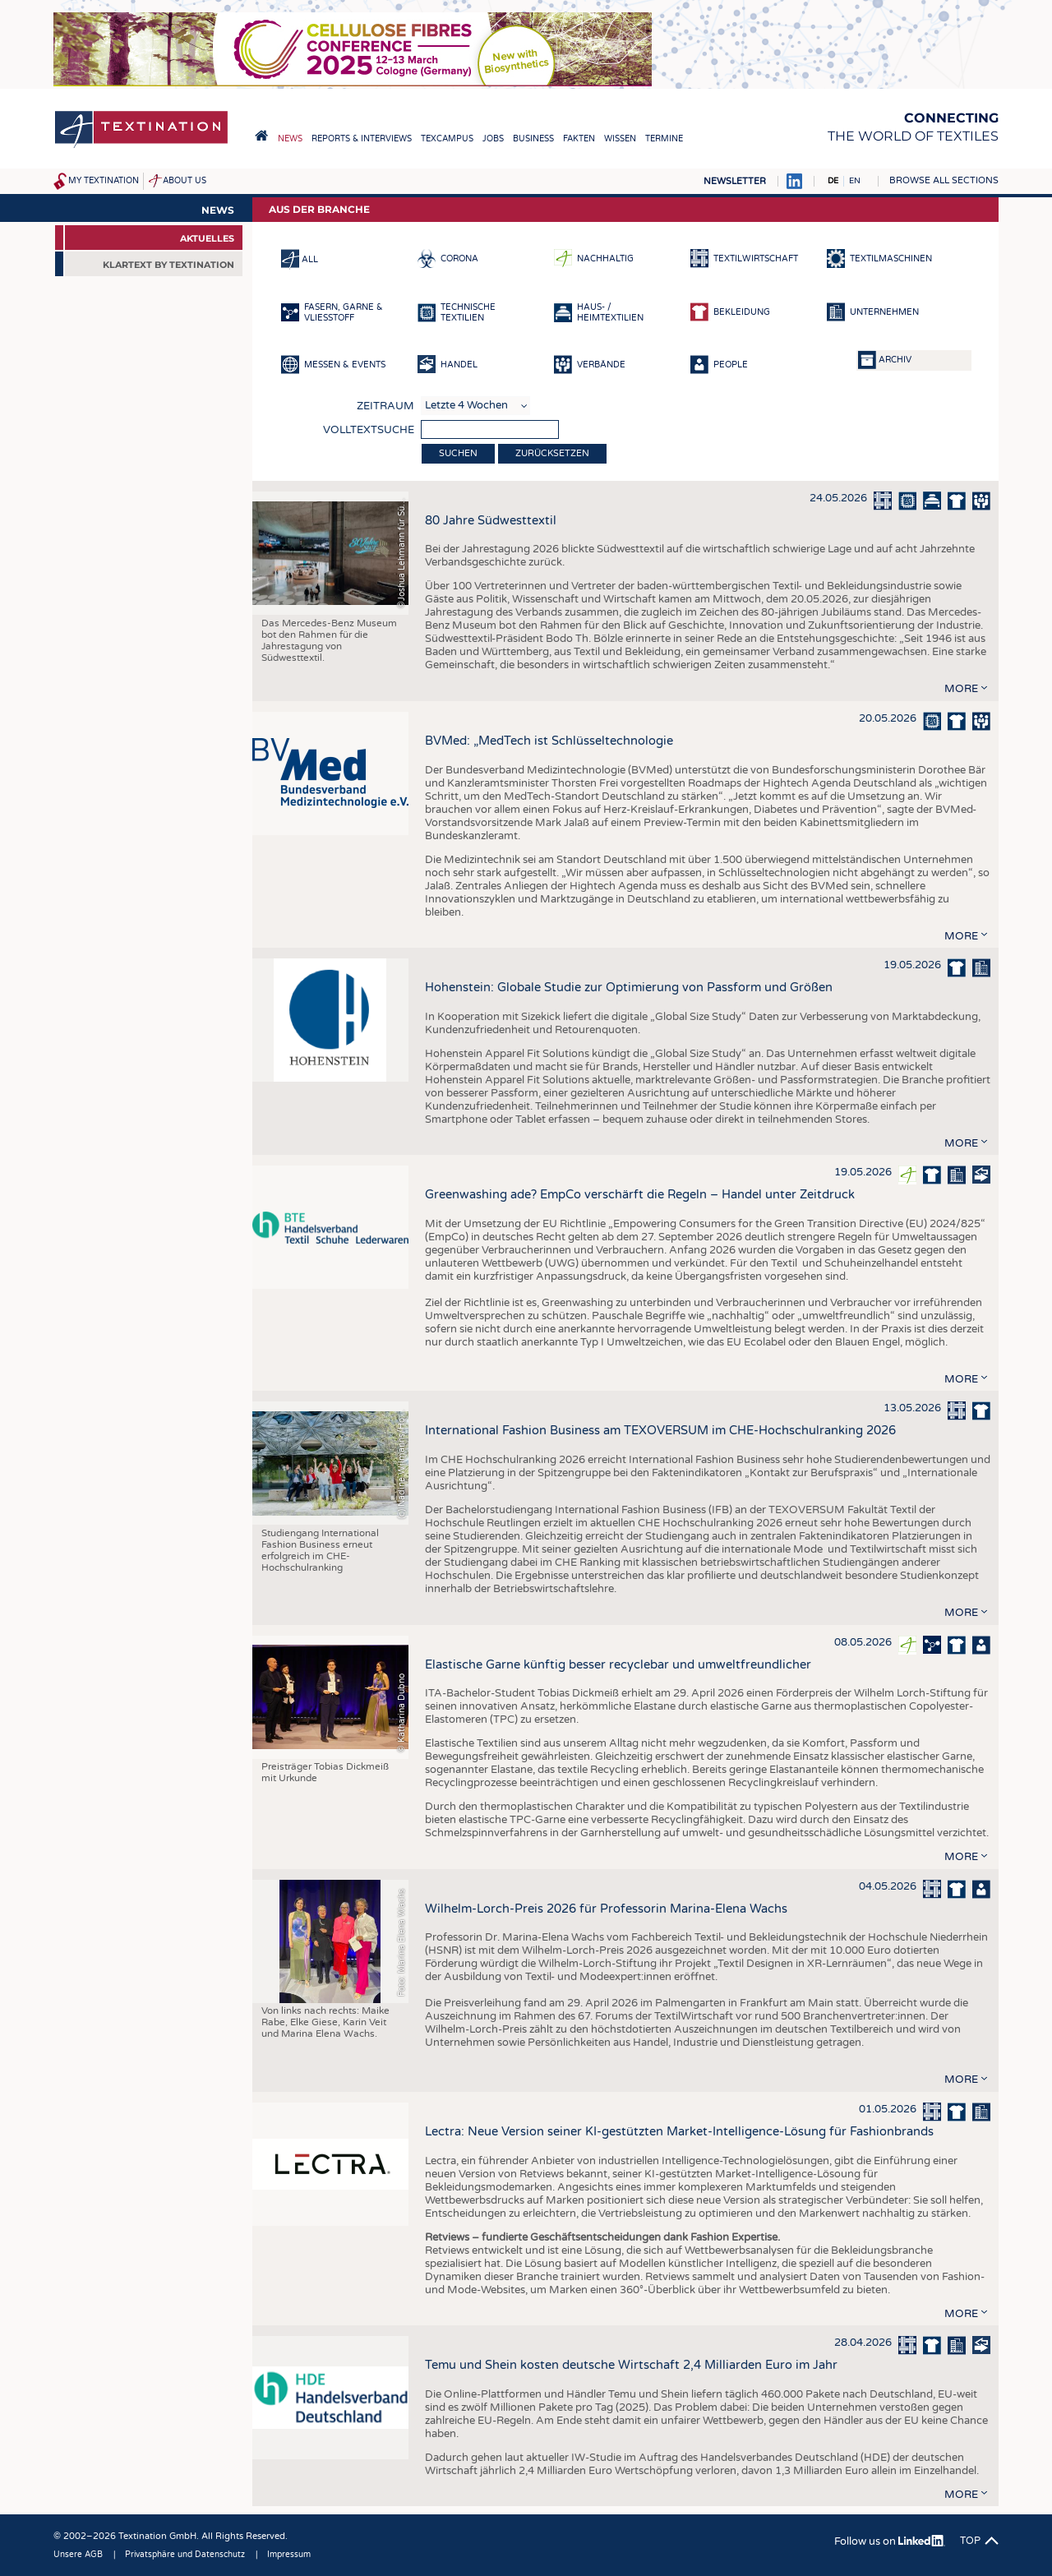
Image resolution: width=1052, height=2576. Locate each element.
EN (855, 181)
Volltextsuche (368, 429)
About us (184, 181)
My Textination (103, 181)
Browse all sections (944, 180)
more (961, 688)
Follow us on (889, 2541)
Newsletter (735, 181)
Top (970, 2540)
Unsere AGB (78, 2555)
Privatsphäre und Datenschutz (185, 2555)
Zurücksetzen (552, 453)
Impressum (289, 2555)
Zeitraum (385, 406)
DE (833, 181)
